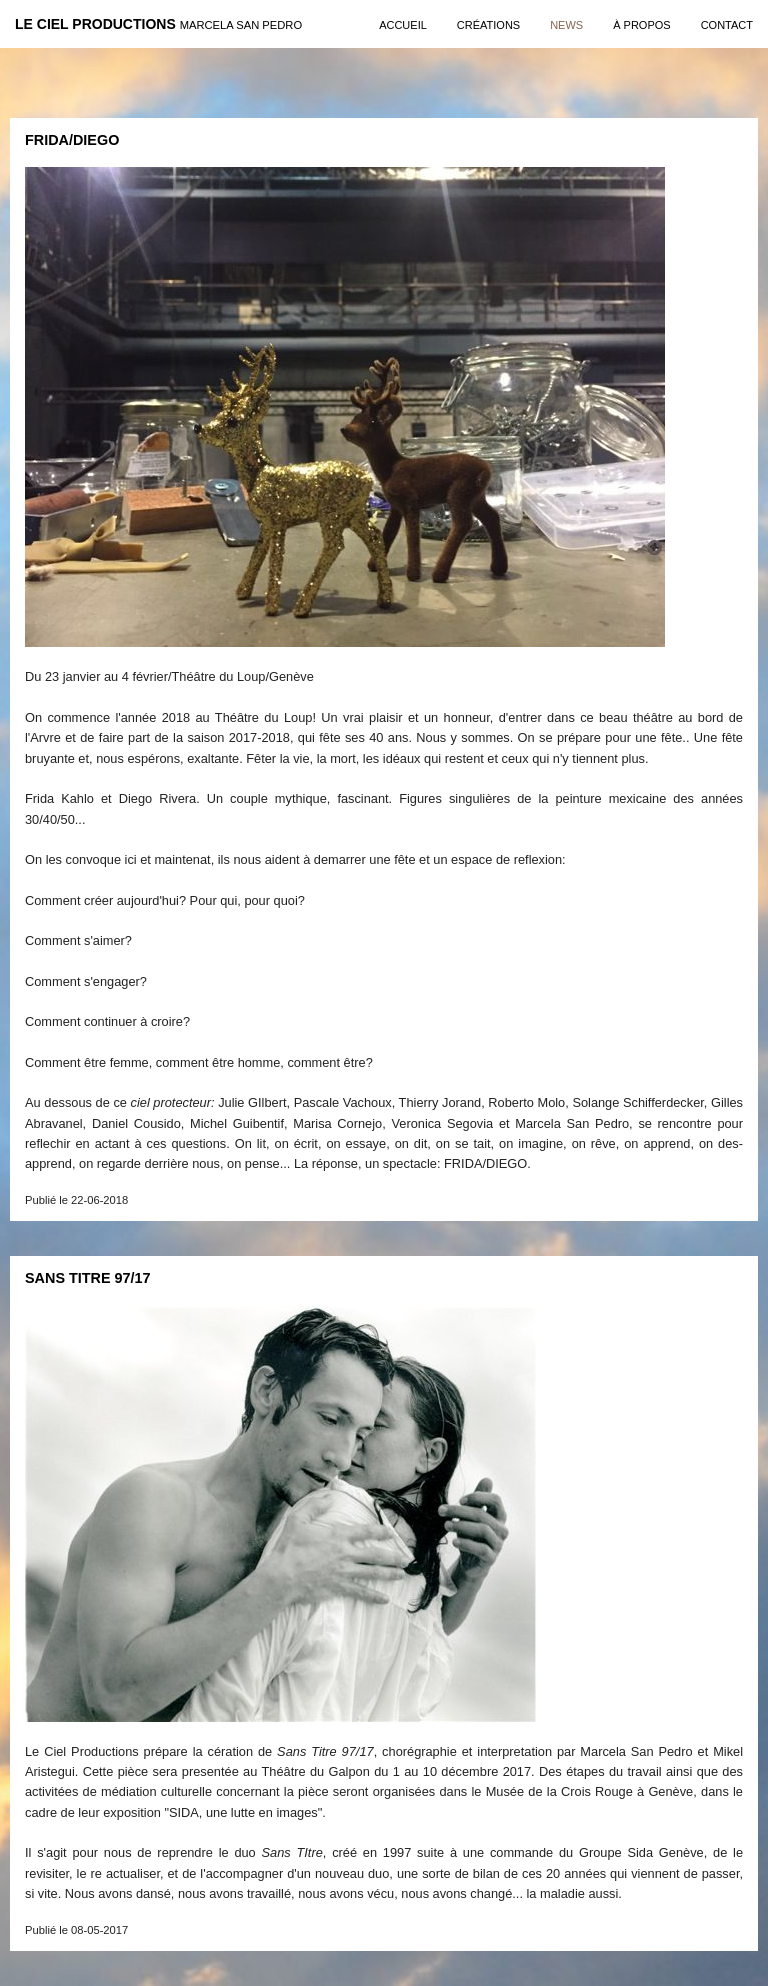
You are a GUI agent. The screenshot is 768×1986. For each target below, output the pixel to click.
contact (727, 25)
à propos (641, 25)
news (566, 25)
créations (488, 25)
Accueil (403, 25)
